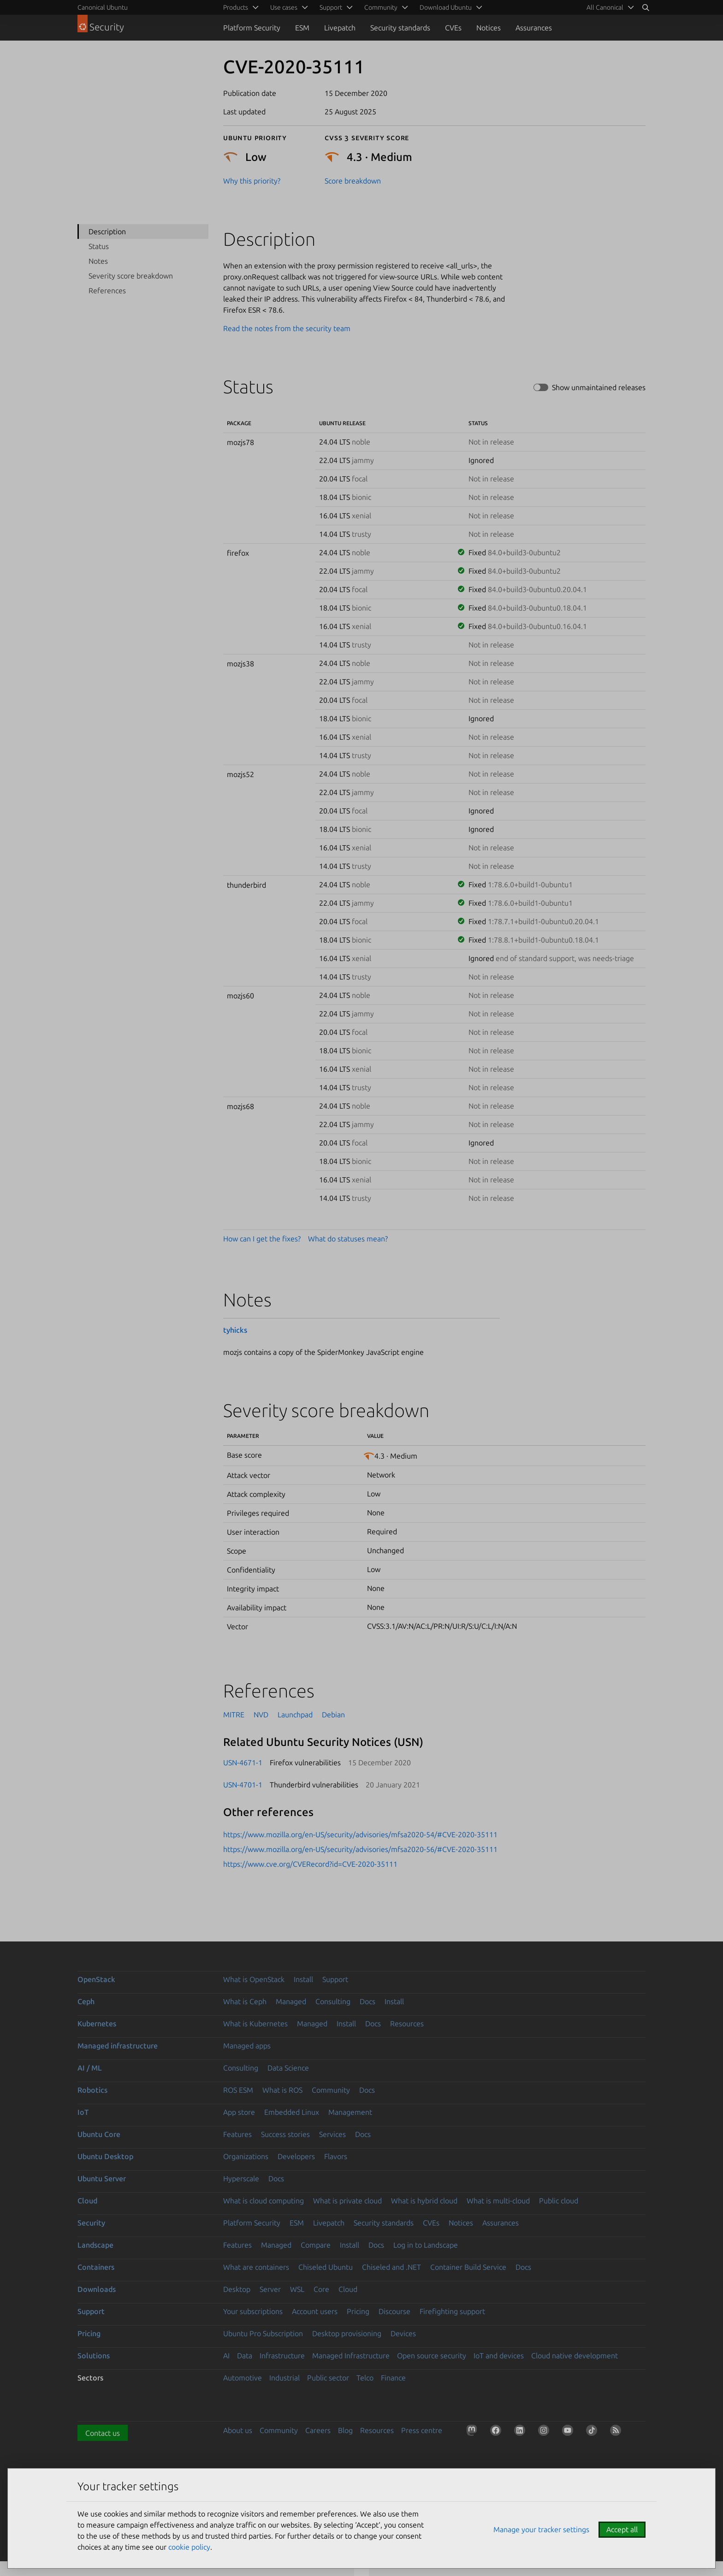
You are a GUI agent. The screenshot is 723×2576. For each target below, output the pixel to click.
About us (237, 2430)
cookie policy (189, 2547)
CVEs (453, 28)
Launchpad (295, 1714)
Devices (403, 2333)
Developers (296, 2156)
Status (99, 246)
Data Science (288, 2068)
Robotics (92, 2090)
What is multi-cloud (498, 2200)
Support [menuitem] (331, 7)
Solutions (93, 2355)
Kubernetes (96, 2023)
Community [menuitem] (380, 7)
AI (226, 2355)
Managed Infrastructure (351, 2355)
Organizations (245, 2156)
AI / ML (89, 2068)
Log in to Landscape (425, 2245)
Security (91, 2223)
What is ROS (282, 2090)
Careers (318, 2430)
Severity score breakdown (131, 276)
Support (335, 1979)
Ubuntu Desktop (105, 2156)
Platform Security (251, 28)
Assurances (534, 28)
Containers (95, 2267)
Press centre (421, 2430)
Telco (364, 2378)
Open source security (431, 2355)
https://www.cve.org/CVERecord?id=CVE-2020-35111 (310, 1864)
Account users (315, 2311)
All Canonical (605, 7)
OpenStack (96, 1979)
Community (331, 2090)
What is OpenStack (253, 1979)
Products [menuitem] (235, 7)
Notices (488, 28)
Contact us (102, 2433)
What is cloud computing (263, 2200)
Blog (345, 2430)
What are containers (256, 2267)
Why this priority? (251, 181)
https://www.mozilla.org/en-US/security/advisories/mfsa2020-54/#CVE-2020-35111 (360, 1834)
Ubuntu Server (101, 2178)
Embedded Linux (291, 2112)
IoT (83, 2112)
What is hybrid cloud (424, 2200)
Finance (393, 2378)
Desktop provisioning (346, 2333)
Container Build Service (468, 2267)
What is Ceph (245, 2001)
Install (303, 1979)
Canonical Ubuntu (102, 7)
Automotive (242, 2378)
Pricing (358, 2311)
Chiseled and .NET (391, 2267)
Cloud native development (574, 2355)
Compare (316, 2245)
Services (332, 2134)
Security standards (400, 28)
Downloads (96, 2289)
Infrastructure (282, 2355)
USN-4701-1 (242, 1785)
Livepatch (340, 28)
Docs (367, 2001)
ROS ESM (238, 2090)
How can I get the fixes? (262, 1239)
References (107, 290)
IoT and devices (499, 2355)
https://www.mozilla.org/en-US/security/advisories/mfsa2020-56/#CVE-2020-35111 (360, 1849)
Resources (407, 2023)
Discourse (394, 2311)
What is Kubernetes (255, 2023)
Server (270, 2289)
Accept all (622, 2529)
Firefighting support (452, 2311)
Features (237, 2134)
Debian (333, 1714)
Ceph (86, 2001)
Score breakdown (353, 181)
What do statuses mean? (348, 1239)
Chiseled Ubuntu (325, 2267)
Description (107, 231)
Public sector (328, 2378)
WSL (297, 2289)
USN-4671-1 (242, 1762)
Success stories (285, 2134)
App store (239, 2112)
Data (244, 2355)
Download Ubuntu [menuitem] (446, 7)
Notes (98, 261)
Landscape (95, 2245)
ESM (302, 28)
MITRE (233, 1714)
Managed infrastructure (117, 2046)
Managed (291, 2001)
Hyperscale (241, 2178)
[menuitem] (608, 7)
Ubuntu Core (98, 2134)
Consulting (332, 2001)
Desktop (236, 2289)
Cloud (87, 2200)
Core (321, 2289)
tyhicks (235, 1330)
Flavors (335, 2156)
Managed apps (247, 2046)
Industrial (284, 2378)
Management (350, 2112)
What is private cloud (347, 2200)
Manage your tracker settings (541, 2529)
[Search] (645, 7)
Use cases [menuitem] (283, 7)
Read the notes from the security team (286, 328)
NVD (261, 1714)
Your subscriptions (253, 2311)
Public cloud (558, 2200)
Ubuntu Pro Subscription (263, 2333)
